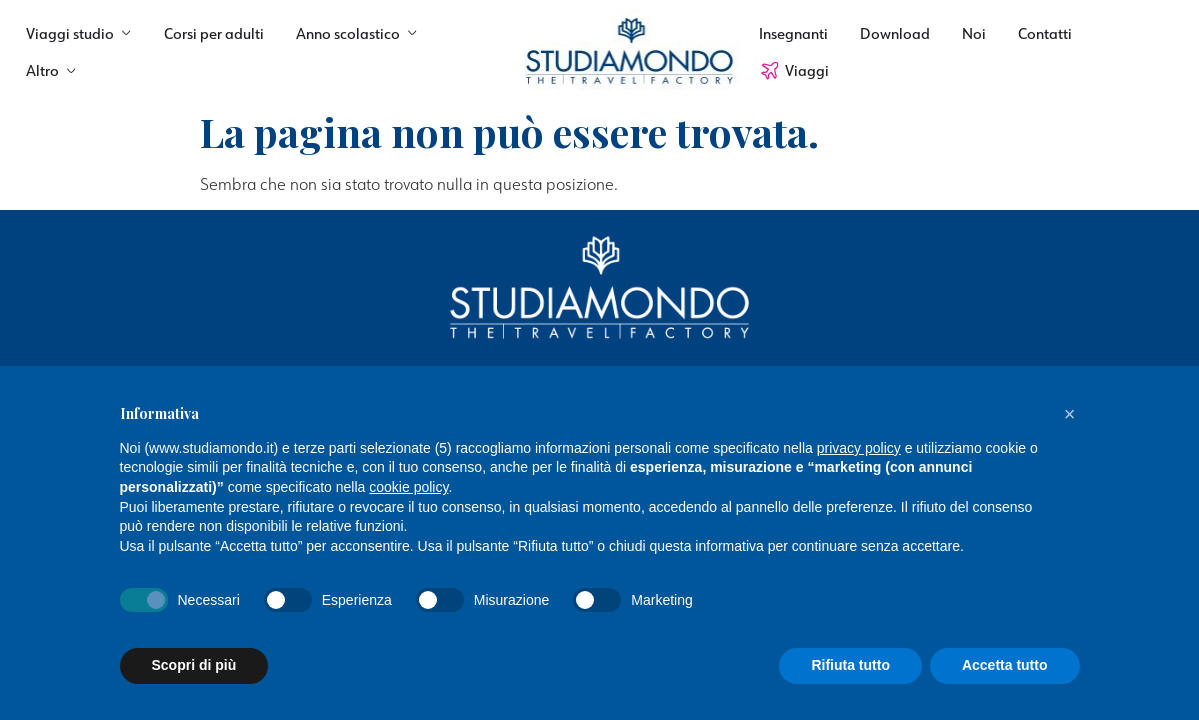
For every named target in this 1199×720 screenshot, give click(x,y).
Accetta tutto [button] (1005, 665)
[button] (1070, 414)
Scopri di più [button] (194, 665)
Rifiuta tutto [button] (850, 665)
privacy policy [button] (859, 448)
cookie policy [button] (408, 487)
